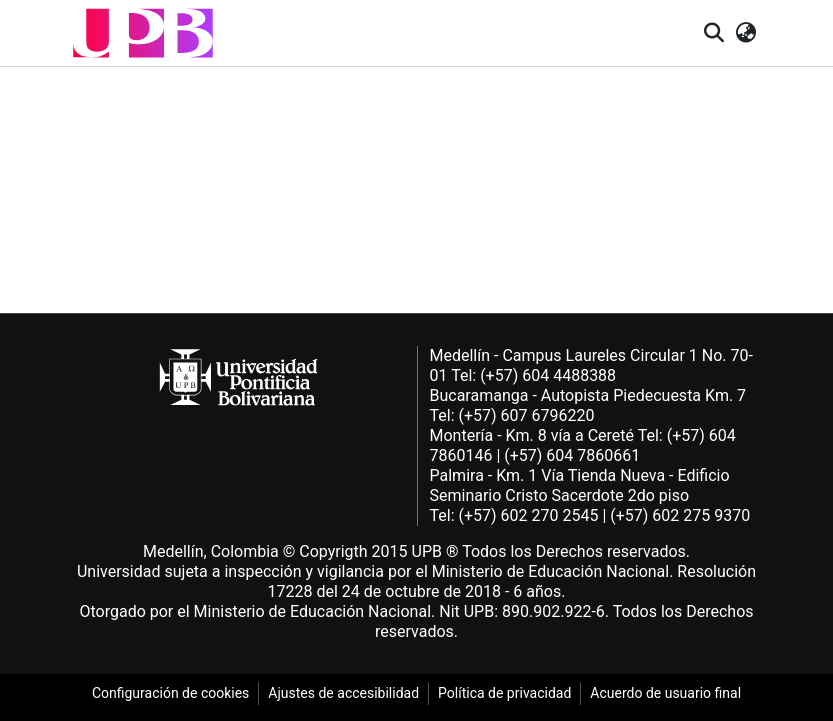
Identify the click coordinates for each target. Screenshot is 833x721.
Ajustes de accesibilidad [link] (343, 693)
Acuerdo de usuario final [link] (665, 693)
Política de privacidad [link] (504, 693)
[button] (143, 33)
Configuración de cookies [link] (170, 693)
